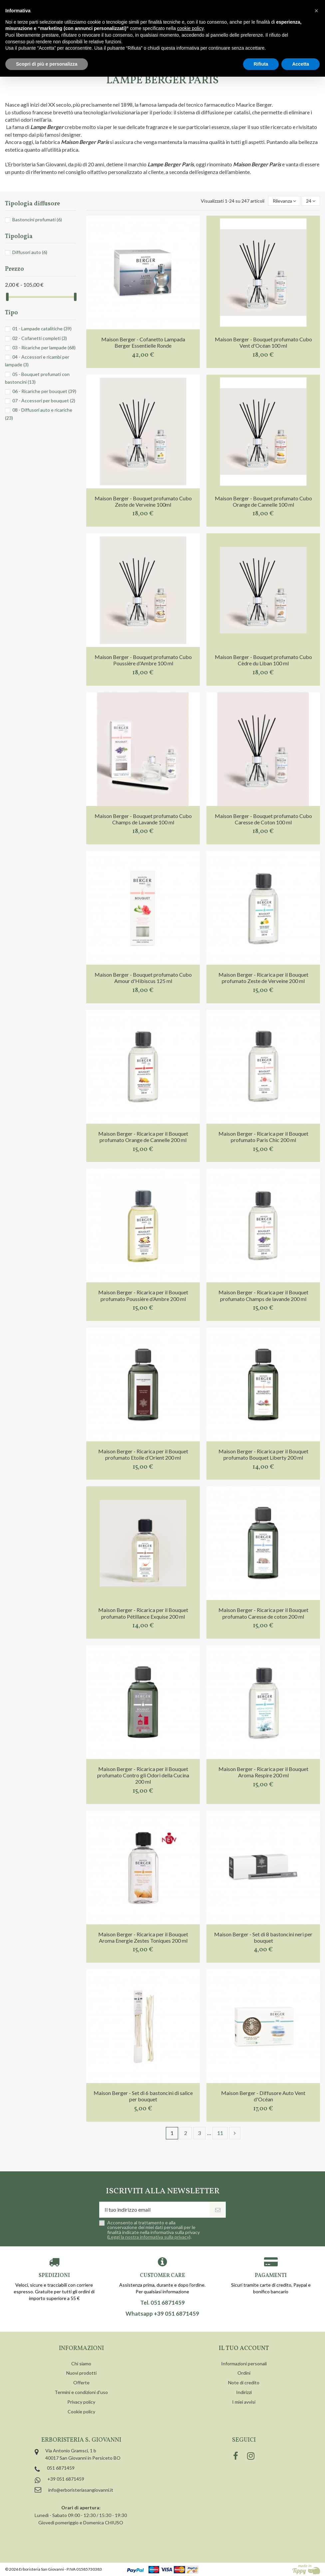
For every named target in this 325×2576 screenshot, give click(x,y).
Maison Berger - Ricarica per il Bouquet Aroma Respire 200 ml (263, 1772)
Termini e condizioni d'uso (81, 2392)
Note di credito (243, 2382)
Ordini (243, 2373)
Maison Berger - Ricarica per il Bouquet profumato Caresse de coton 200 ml (263, 1613)
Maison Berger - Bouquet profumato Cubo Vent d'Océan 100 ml (263, 342)
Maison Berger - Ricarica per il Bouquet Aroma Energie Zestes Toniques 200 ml (143, 1937)
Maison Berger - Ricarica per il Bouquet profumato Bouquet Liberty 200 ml (263, 1454)
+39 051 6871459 (65, 2479)
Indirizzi (244, 2392)
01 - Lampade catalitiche (42, 328)
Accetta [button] (300, 64)
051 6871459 (61, 2468)
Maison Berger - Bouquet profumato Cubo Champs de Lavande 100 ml (143, 819)
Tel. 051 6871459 (162, 2302)
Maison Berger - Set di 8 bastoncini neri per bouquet (263, 1937)
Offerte (81, 2382)
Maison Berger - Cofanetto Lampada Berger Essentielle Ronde (143, 342)
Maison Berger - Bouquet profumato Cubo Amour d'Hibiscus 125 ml (143, 977)
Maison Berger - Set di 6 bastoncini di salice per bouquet (143, 2096)
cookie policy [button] (190, 28)
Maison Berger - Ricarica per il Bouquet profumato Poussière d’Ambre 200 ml (143, 1295)
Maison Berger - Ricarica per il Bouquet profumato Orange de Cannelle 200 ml (143, 1136)
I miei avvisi (243, 2402)
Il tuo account (244, 2348)
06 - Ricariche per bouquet (44, 391)
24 (310, 201)
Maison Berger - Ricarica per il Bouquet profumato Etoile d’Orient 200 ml (143, 1454)
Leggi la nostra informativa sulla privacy (149, 2237)
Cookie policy (81, 2411)
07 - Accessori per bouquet (43, 400)
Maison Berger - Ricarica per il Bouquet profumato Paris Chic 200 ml (263, 1136)
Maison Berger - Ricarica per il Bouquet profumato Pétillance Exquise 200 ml (143, 1613)
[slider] (7, 297)
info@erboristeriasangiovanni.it (80, 2490)
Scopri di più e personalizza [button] (46, 64)
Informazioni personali (244, 2363)
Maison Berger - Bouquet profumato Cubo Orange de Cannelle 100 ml (263, 501)
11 (220, 2133)
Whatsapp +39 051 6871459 (162, 2313)
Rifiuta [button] (261, 64)
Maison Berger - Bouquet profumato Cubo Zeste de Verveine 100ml (143, 501)
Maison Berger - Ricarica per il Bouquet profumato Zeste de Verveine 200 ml (263, 977)
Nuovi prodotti (81, 2373)
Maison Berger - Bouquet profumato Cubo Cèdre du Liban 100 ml (263, 660)
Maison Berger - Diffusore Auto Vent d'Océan (263, 2096)
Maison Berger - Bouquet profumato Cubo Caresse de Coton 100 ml (263, 819)
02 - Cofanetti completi (39, 338)
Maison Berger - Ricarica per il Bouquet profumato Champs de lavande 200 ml (263, 1295)
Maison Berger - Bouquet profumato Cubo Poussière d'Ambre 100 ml (143, 660)
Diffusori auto (29, 252)
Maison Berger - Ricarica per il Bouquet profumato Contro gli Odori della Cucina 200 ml (143, 1775)
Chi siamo (81, 2363)
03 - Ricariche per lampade (44, 347)
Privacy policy (81, 2402)
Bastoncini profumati (37, 219)
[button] (316, 10)
